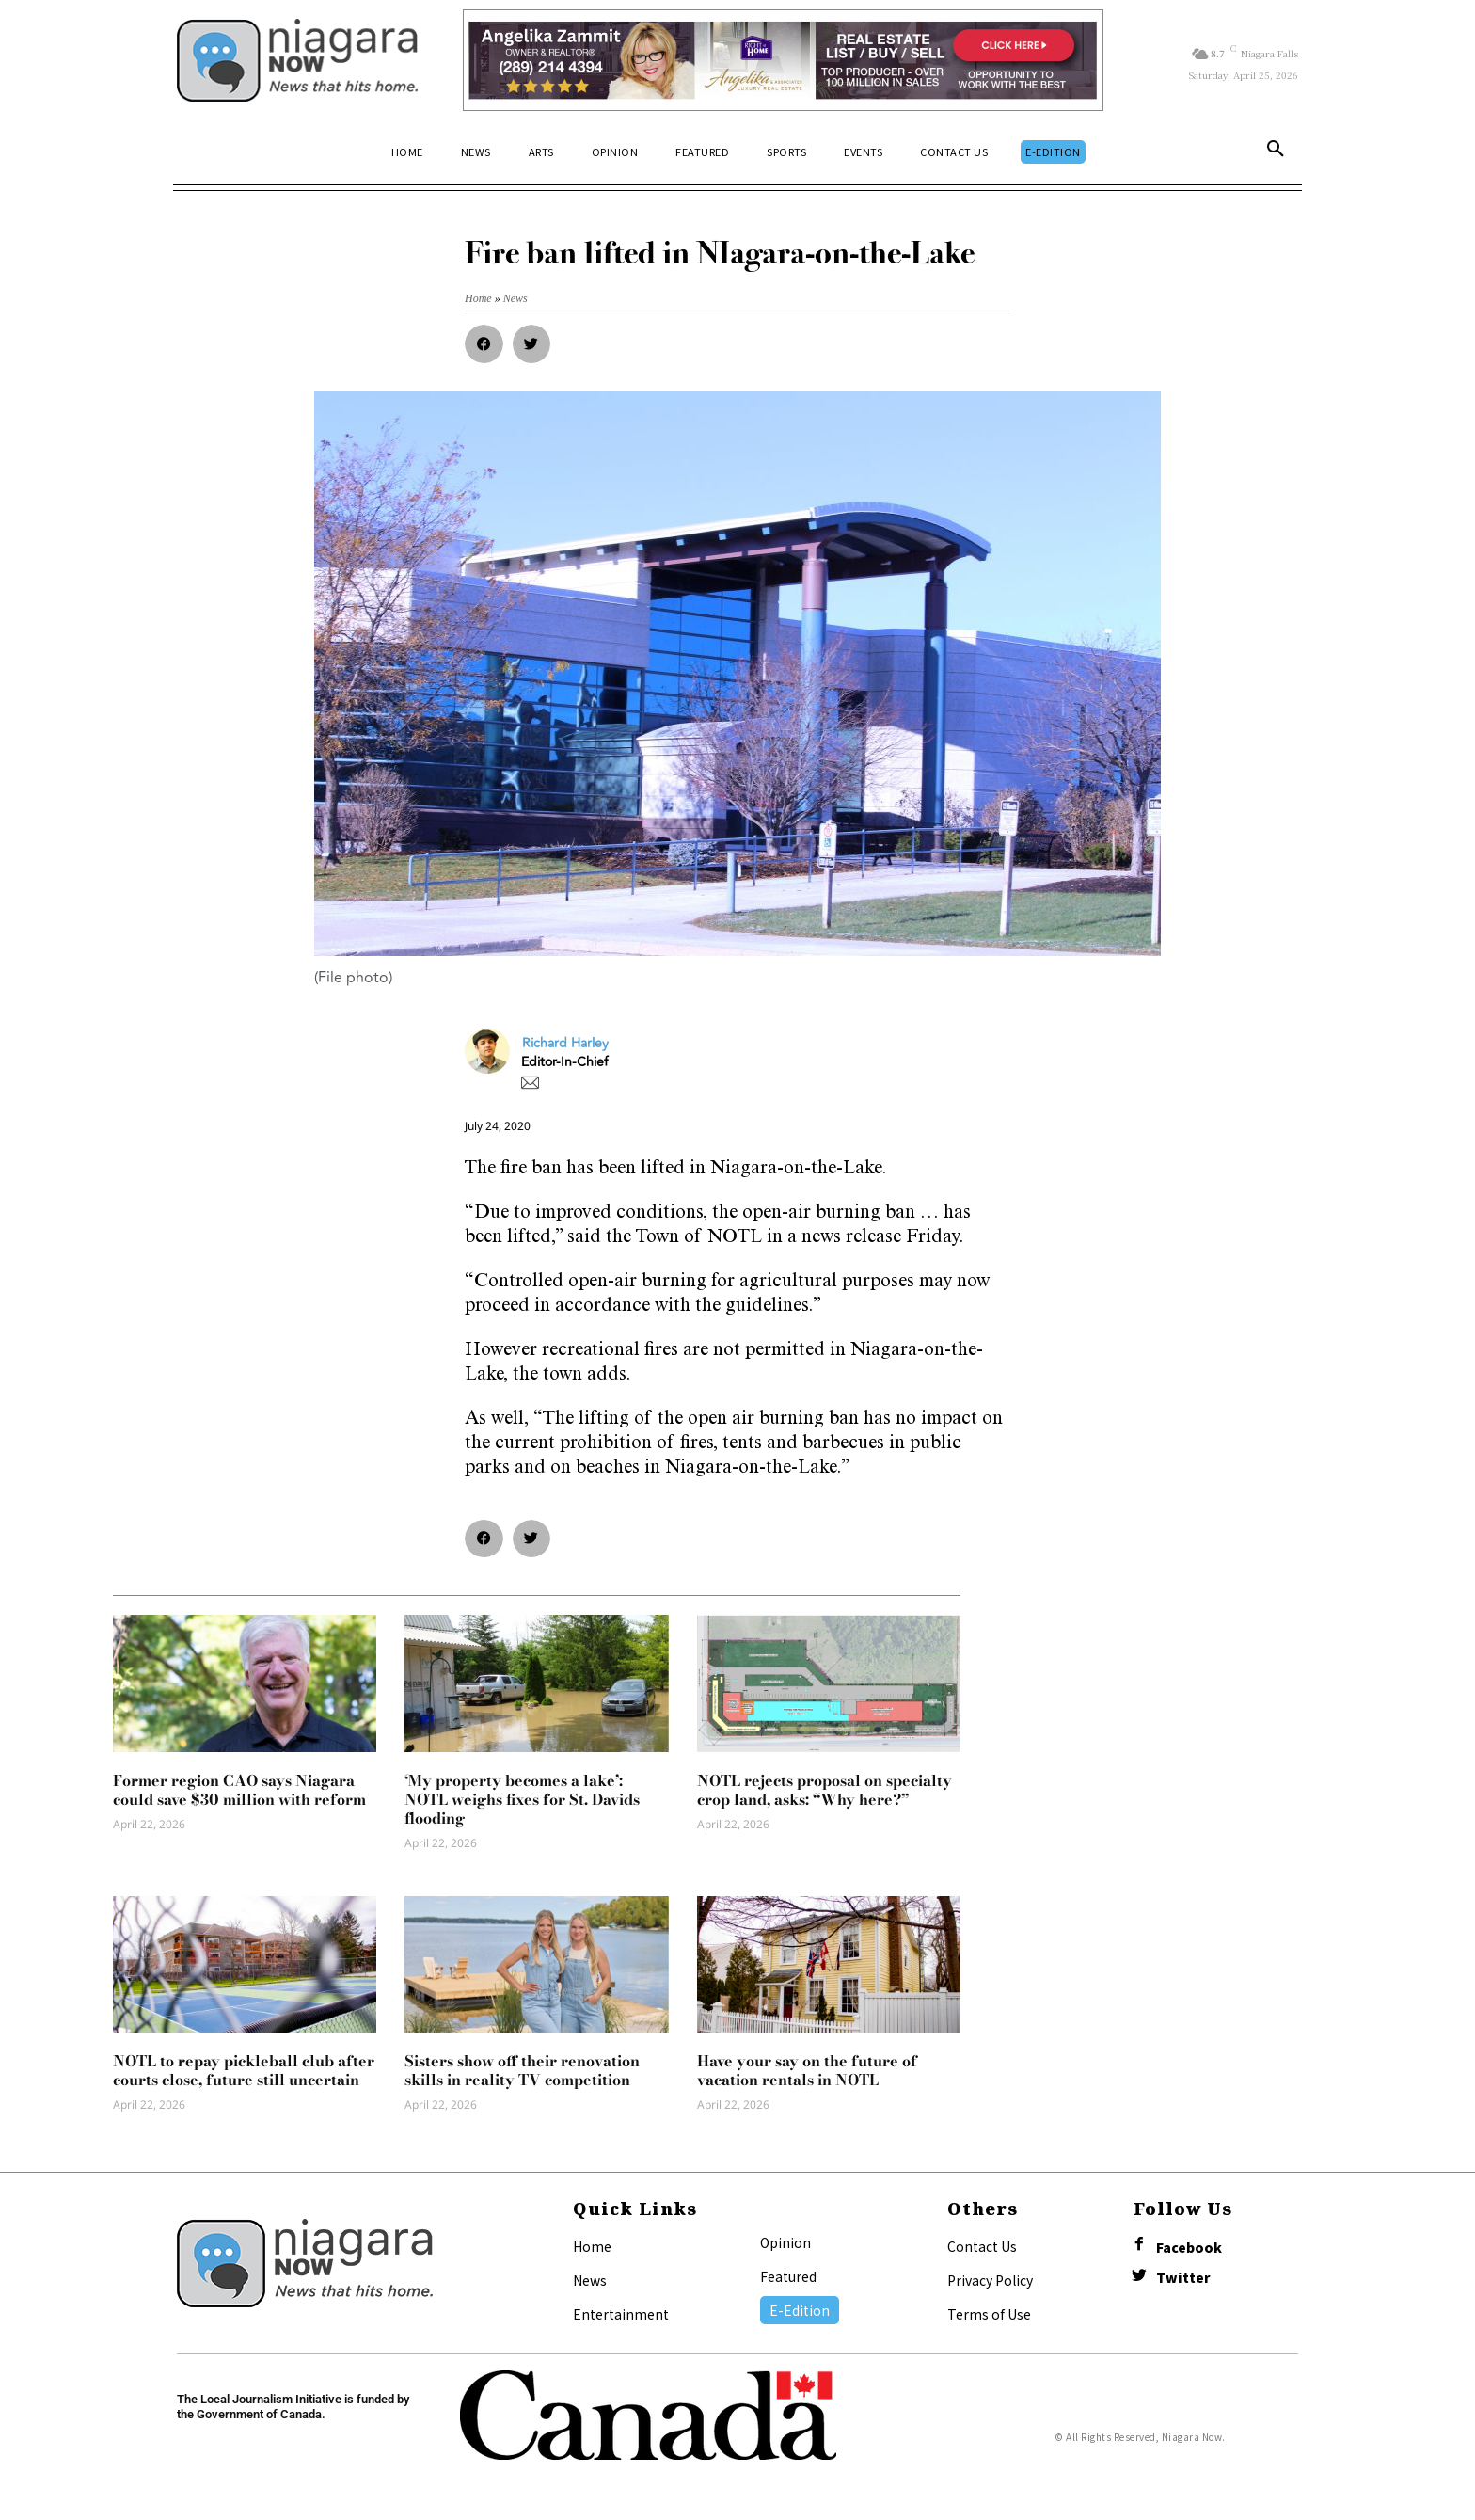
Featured (788, 2276)
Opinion (785, 2242)
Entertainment (621, 2314)
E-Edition (799, 2310)
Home (592, 2246)
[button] (1275, 152)
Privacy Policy (990, 2280)
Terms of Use (989, 2314)
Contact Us (982, 2246)
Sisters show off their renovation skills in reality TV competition (522, 2070)
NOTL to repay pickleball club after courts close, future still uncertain (243, 2070)
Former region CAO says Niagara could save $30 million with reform (239, 1789)
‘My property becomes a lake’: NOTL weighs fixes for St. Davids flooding (522, 1799)
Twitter (1183, 2278)
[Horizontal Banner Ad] (783, 60)
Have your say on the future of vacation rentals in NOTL (807, 2070)
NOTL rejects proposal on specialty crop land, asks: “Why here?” (824, 1789)
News (590, 2280)
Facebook (1189, 2248)
